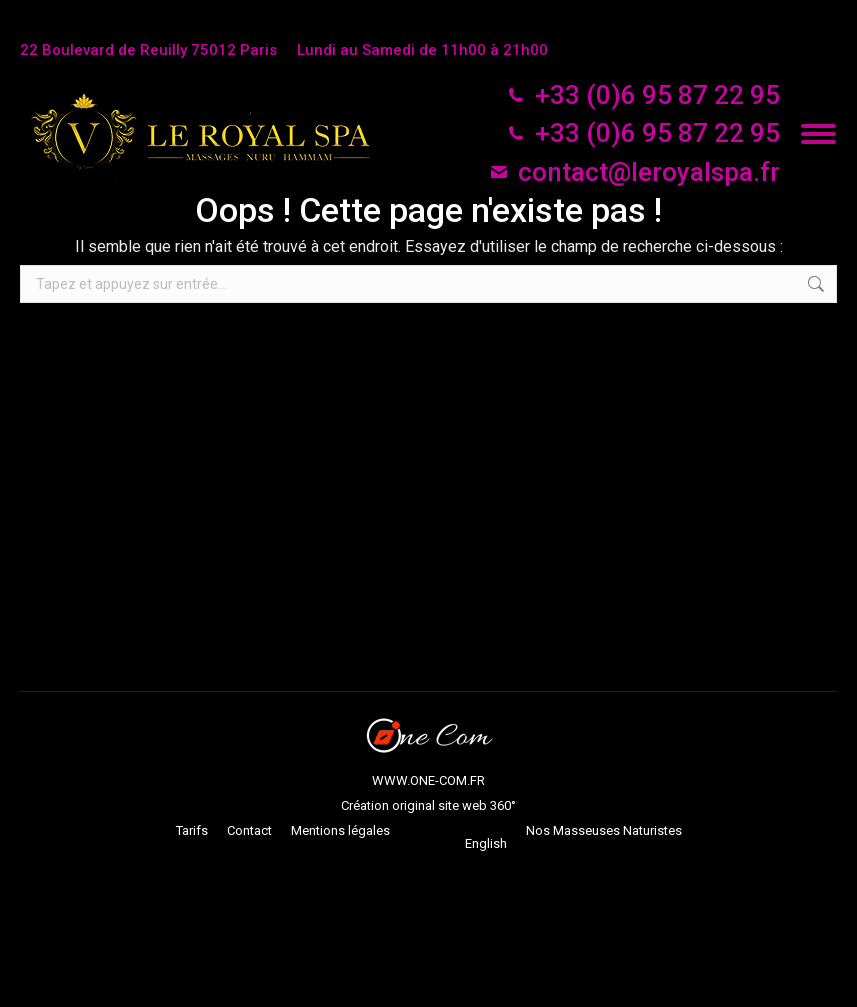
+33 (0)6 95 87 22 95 (643, 95)
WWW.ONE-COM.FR (428, 780)
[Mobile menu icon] (818, 134)
